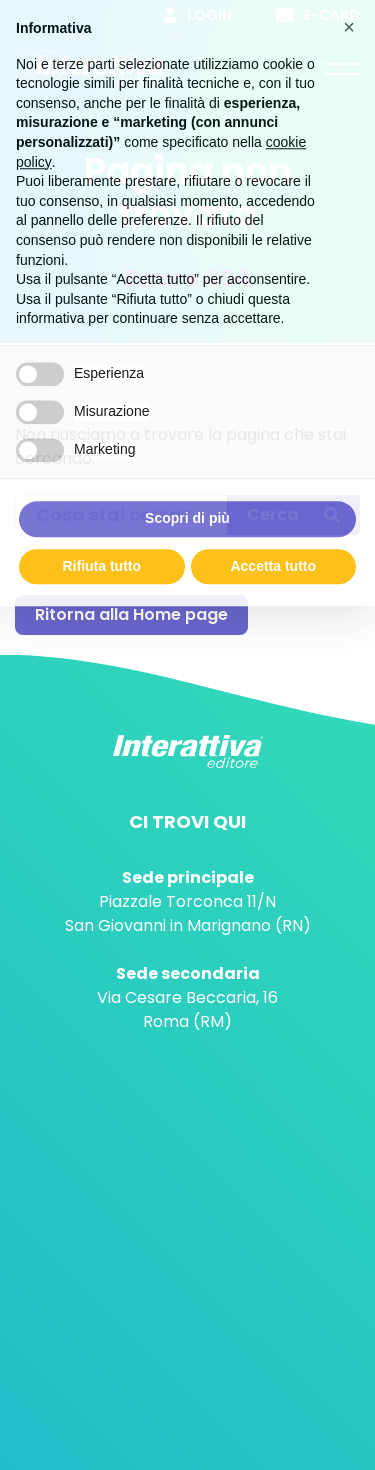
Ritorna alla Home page (131, 614)
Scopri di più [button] (187, 506)
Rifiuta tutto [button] (101, 553)
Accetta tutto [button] (273, 553)
